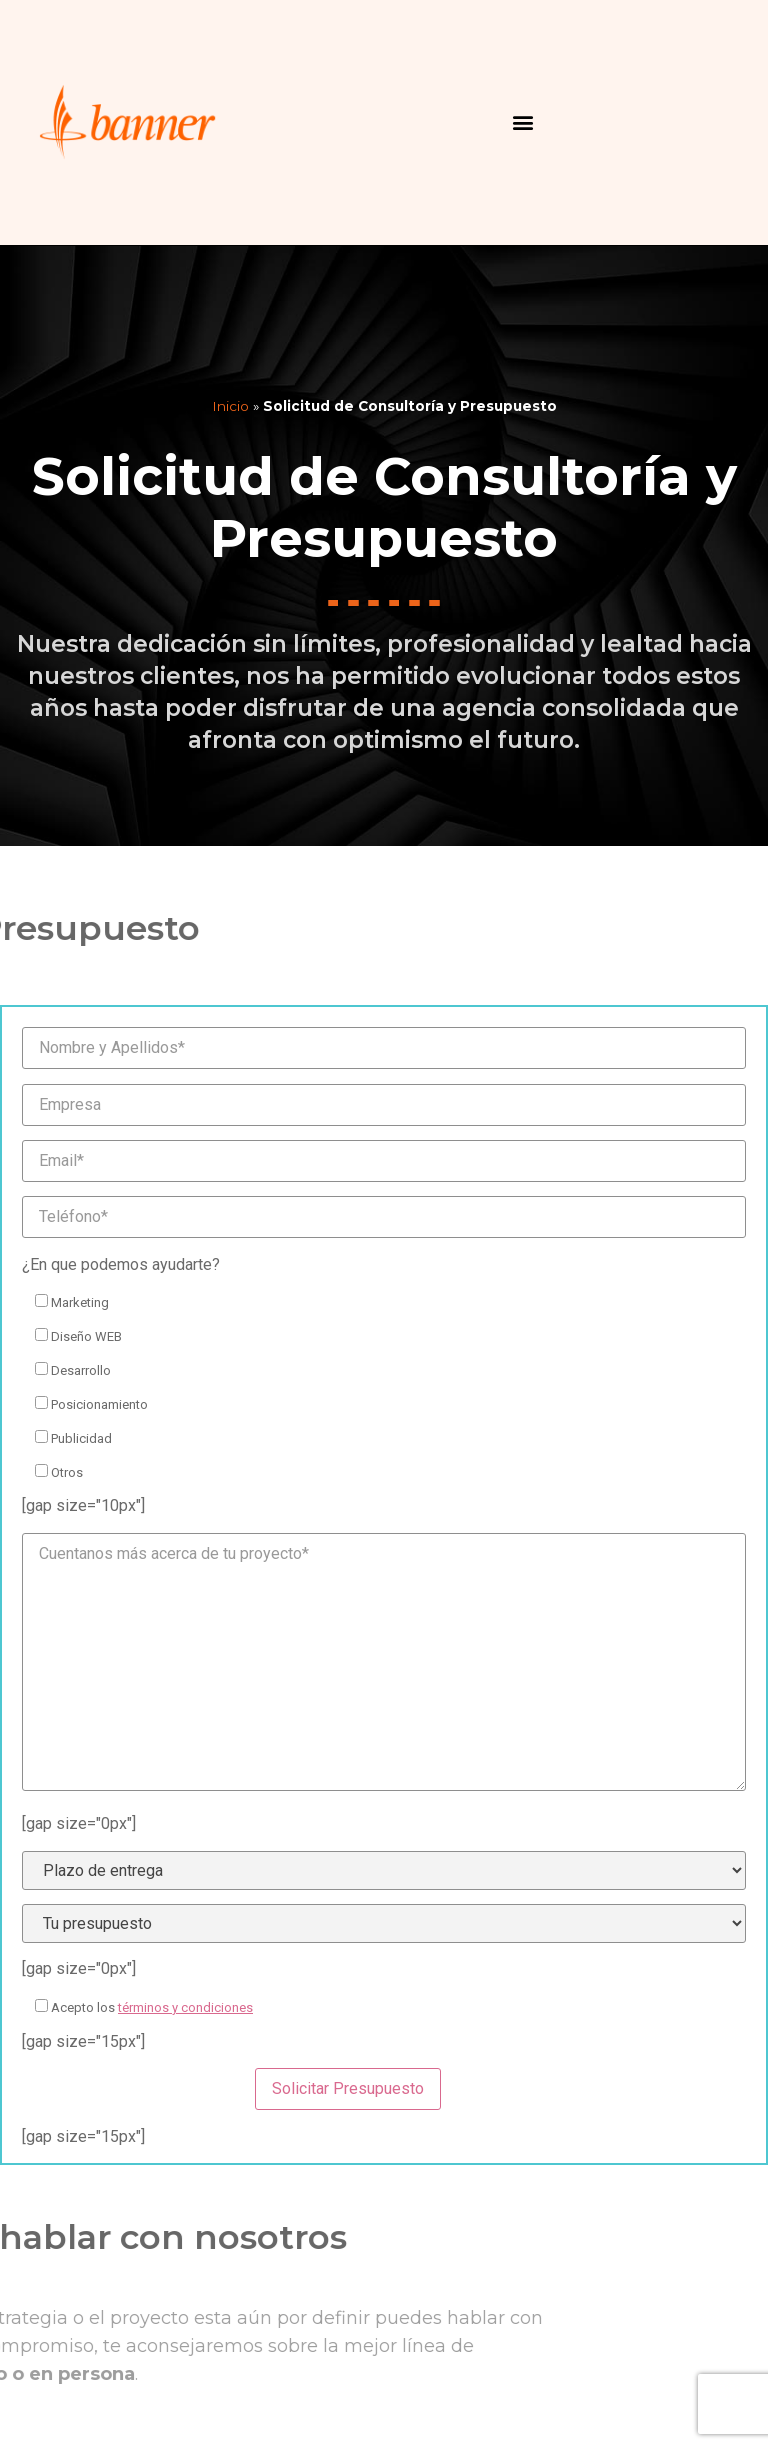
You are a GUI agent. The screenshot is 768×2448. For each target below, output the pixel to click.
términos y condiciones (185, 2007)
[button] (523, 122)
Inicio (230, 406)
